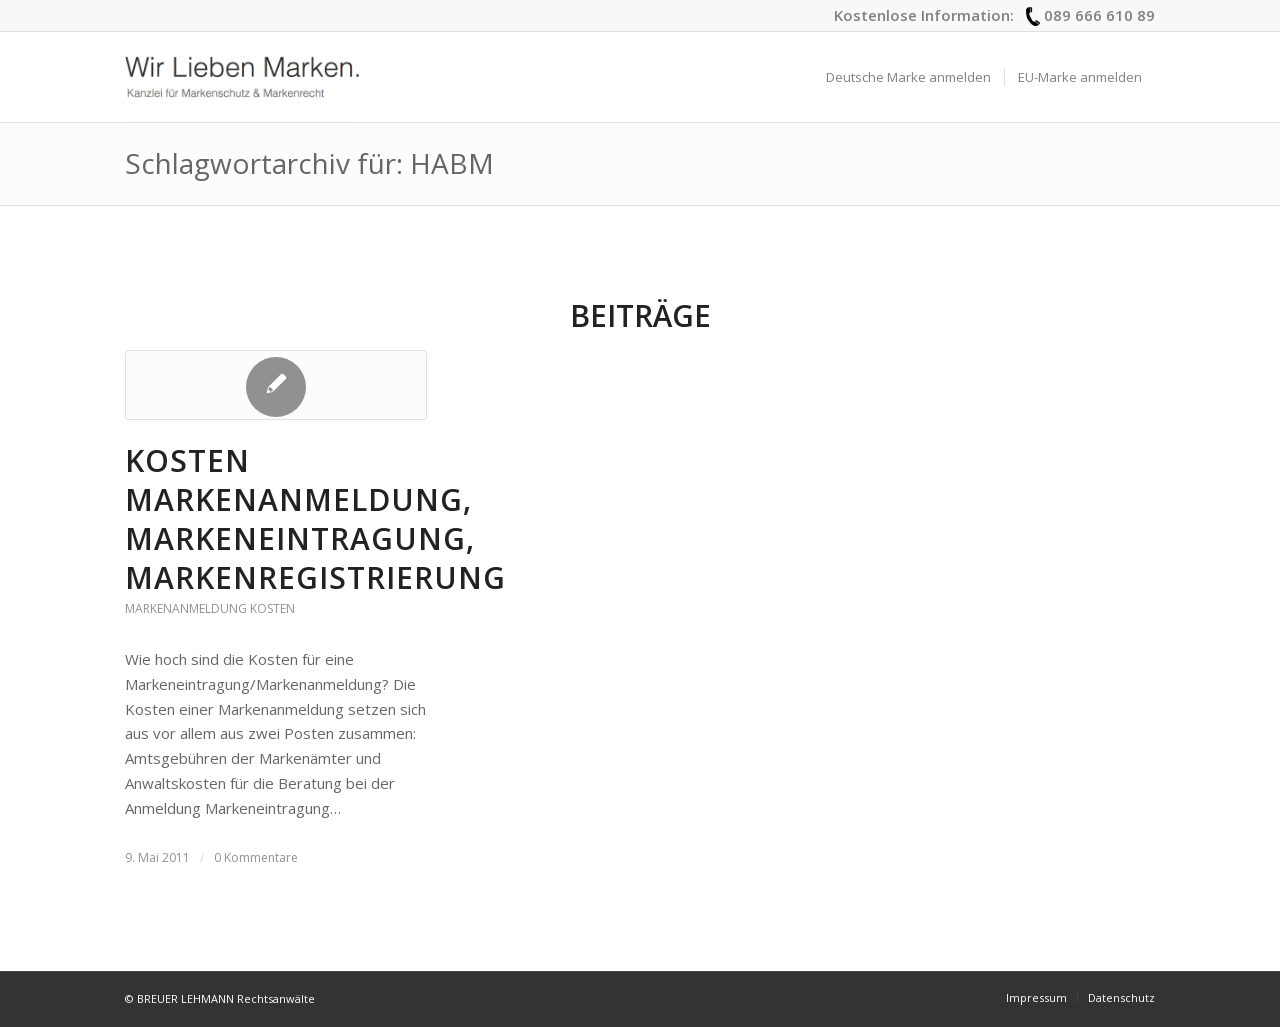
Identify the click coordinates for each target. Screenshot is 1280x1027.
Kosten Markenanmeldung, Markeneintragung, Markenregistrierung (315, 519)
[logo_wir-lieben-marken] (242, 77)
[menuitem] (908, 77)
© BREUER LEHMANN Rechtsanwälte (220, 998)
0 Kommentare (256, 857)
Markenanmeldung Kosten (210, 608)
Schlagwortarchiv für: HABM (309, 163)
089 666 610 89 (1099, 15)
